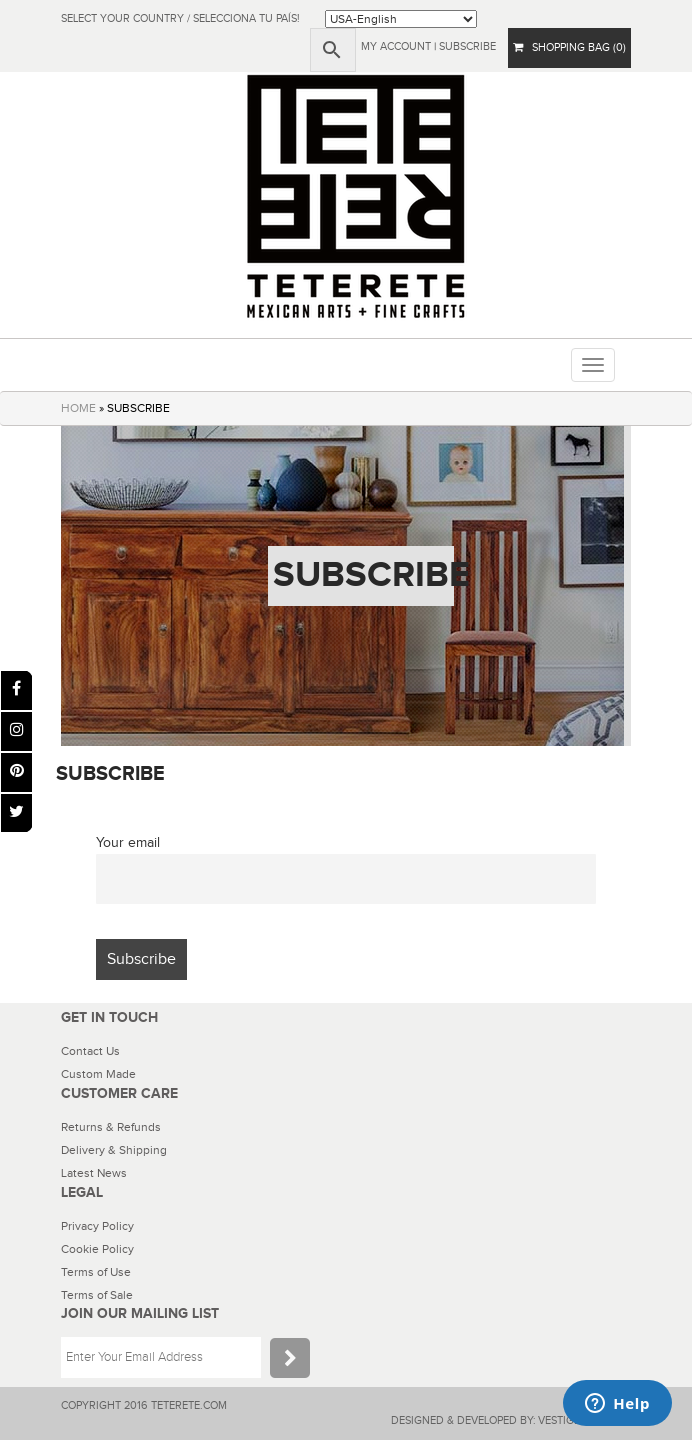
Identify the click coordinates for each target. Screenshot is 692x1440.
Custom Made (98, 1074)
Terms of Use (96, 1272)
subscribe (467, 46)
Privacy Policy (97, 1226)
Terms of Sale (97, 1295)
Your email (128, 842)
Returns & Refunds (111, 1127)
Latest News (94, 1173)
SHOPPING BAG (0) (569, 47)
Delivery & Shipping (114, 1150)
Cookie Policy (97, 1249)
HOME (78, 408)
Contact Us (90, 1051)
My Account (396, 46)
